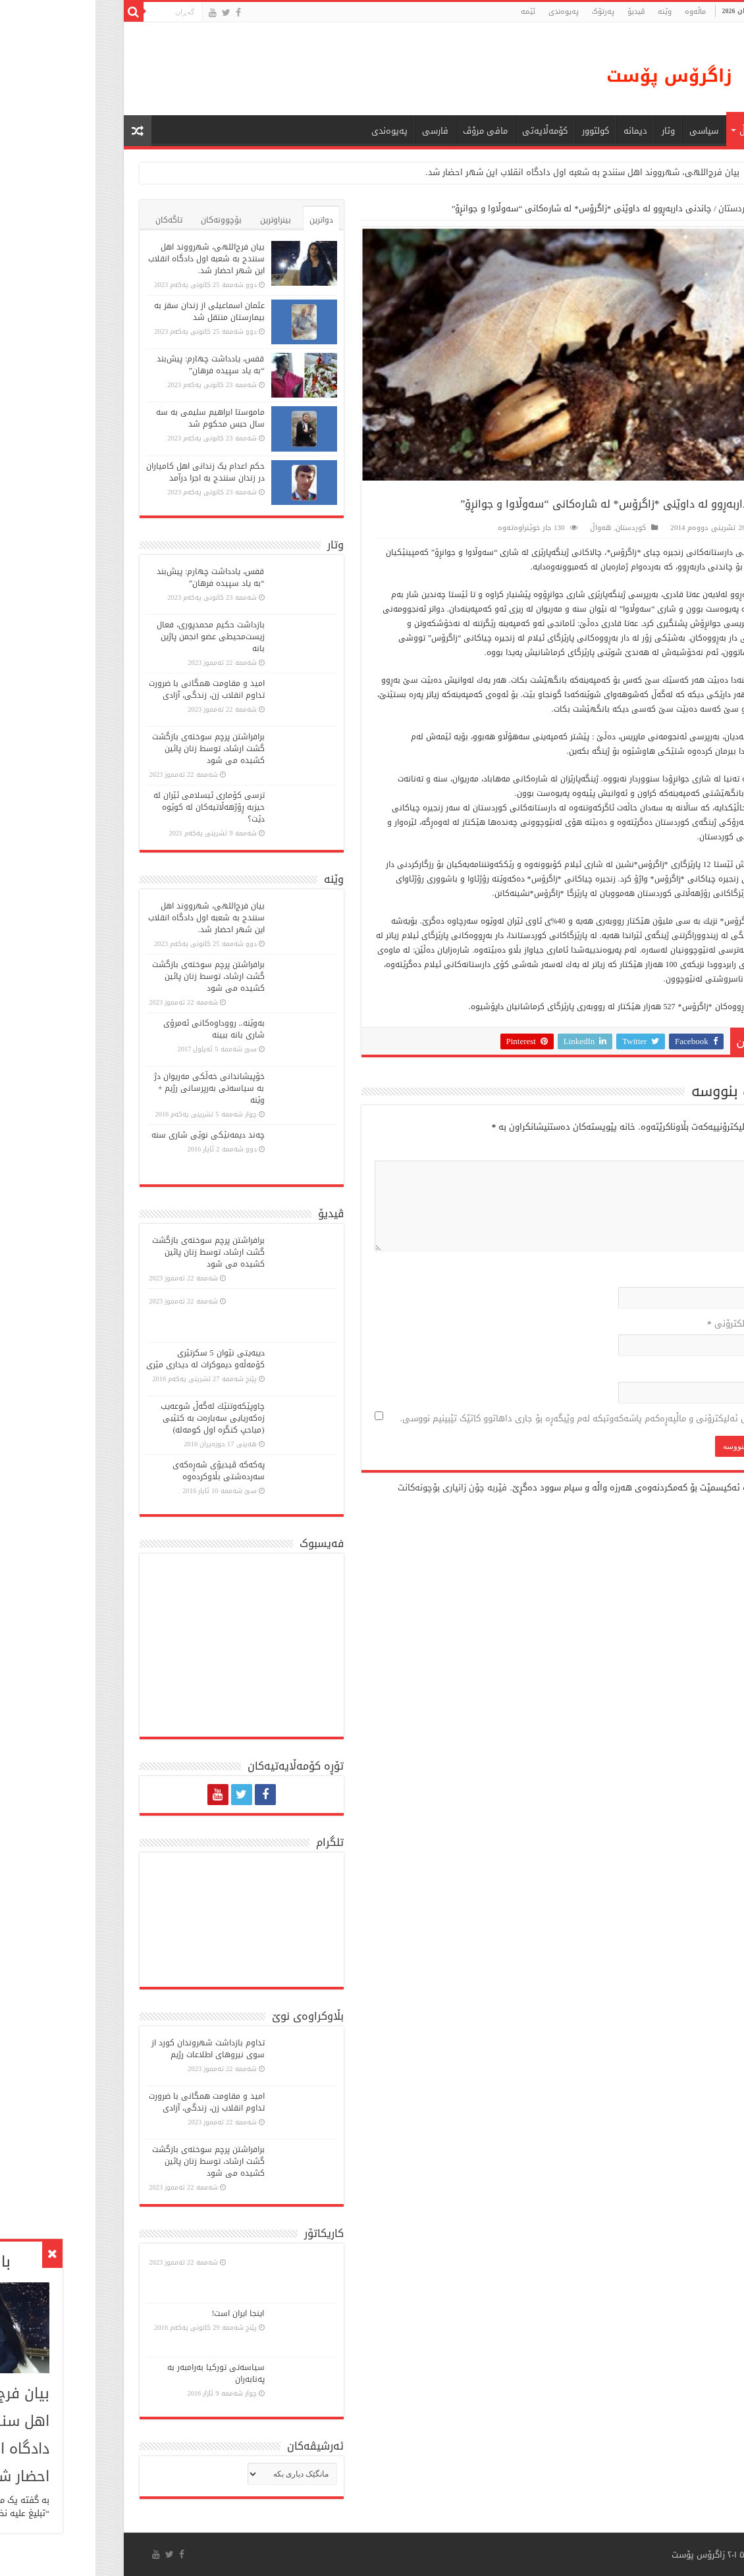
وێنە (569, 11)
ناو (678, 1276)
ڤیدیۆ (540, 11)
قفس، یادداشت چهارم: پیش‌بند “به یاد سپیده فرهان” (115, 365)
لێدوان (671, 1150)
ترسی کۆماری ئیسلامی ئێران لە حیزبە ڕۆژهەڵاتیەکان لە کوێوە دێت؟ (113, 807)
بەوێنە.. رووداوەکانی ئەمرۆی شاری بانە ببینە (118, 1029)
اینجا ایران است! (143, 2313)
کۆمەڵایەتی (449, 130)
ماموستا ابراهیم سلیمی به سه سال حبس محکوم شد (115, 418)
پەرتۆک (507, 11)
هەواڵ (656, 130)
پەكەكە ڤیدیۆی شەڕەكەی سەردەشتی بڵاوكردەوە (123, 1471)
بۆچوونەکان (125, 220)
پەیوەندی (468, 11)
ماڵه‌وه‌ (599, 11)
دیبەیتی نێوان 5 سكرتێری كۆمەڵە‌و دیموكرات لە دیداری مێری (110, 1359)
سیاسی (608, 130)
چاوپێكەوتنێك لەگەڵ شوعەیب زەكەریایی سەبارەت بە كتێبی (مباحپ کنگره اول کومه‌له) (117, 1418)
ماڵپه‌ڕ (676, 1371)
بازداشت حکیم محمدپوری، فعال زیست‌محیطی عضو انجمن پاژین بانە (115, 637)
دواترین (226, 220)
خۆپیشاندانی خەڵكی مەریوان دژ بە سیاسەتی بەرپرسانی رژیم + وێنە (114, 1088)
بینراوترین (180, 220)
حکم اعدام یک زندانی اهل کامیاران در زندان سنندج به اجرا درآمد (110, 472)
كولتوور (500, 130)
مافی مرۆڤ (389, 130)
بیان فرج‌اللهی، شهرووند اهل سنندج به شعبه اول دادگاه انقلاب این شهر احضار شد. (486, 172)
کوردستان (640, 208)
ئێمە (432, 11)
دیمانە (540, 130)
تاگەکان (73, 220)
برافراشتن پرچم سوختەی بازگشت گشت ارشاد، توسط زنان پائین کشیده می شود (113, 748)
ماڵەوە (683, 208)
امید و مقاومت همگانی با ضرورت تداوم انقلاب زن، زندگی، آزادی (111, 689)
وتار (572, 130)
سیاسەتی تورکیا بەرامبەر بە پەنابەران (120, 2373)
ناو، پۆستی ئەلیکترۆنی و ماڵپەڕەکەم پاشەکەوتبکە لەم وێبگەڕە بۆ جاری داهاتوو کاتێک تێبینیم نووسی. (495, 1418)
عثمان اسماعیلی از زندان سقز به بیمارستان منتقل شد (114, 311)
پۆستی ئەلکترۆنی (649, 1323)
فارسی (340, 130)
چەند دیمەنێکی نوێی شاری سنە (112, 1135)
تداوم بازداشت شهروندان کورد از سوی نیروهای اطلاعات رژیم (112, 2049)
